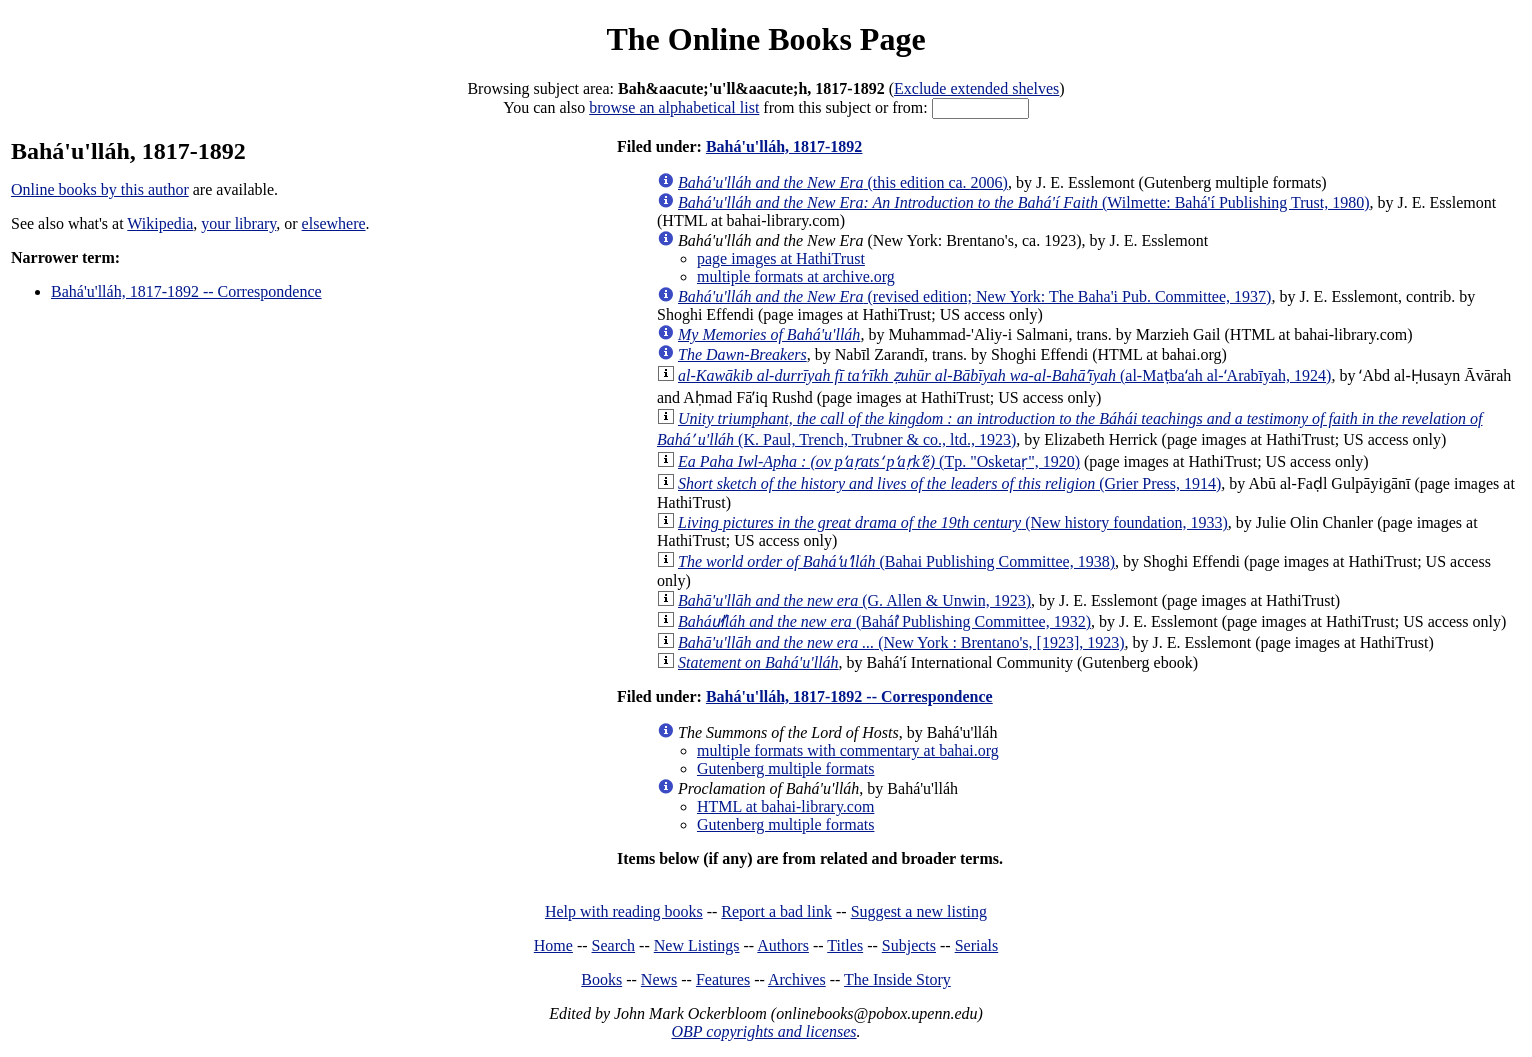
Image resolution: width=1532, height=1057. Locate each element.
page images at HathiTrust (781, 258)
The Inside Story (897, 979)
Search (614, 945)
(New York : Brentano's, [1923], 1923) (901, 642)
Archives (797, 979)
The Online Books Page (765, 39)
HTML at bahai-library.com (785, 806)
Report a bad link (776, 911)
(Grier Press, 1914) (949, 483)
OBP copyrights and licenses (763, 1031)
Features (723, 979)
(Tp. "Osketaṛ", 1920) (879, 461)
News (659, 979)
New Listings (697, 945)
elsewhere (334, 223)
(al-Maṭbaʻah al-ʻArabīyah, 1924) (1004, 375)
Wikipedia (160, 223)
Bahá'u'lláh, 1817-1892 (784, 146)
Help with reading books (624, 911)
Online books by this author (100, 189)
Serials (977, 945)
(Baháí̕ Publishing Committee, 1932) (884, 621)
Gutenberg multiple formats (785, 768)
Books (601, 979)
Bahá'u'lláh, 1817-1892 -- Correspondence (186, 291)
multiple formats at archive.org (796, 276)
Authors (783, 945)
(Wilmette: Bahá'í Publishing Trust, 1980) (1024, 202)
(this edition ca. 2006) (843, 182)
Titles (845, 945)
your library (238, 223)
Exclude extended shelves (976, 88)
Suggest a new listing (919, 911)
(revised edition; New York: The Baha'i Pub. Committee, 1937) (974, 296)
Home (553, 945)
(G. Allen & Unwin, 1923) (854, 600)
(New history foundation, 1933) (953, 522)
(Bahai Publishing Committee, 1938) (896, 561)
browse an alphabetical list (674, 107)
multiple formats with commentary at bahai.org (848, 750)
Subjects (909, 945)
